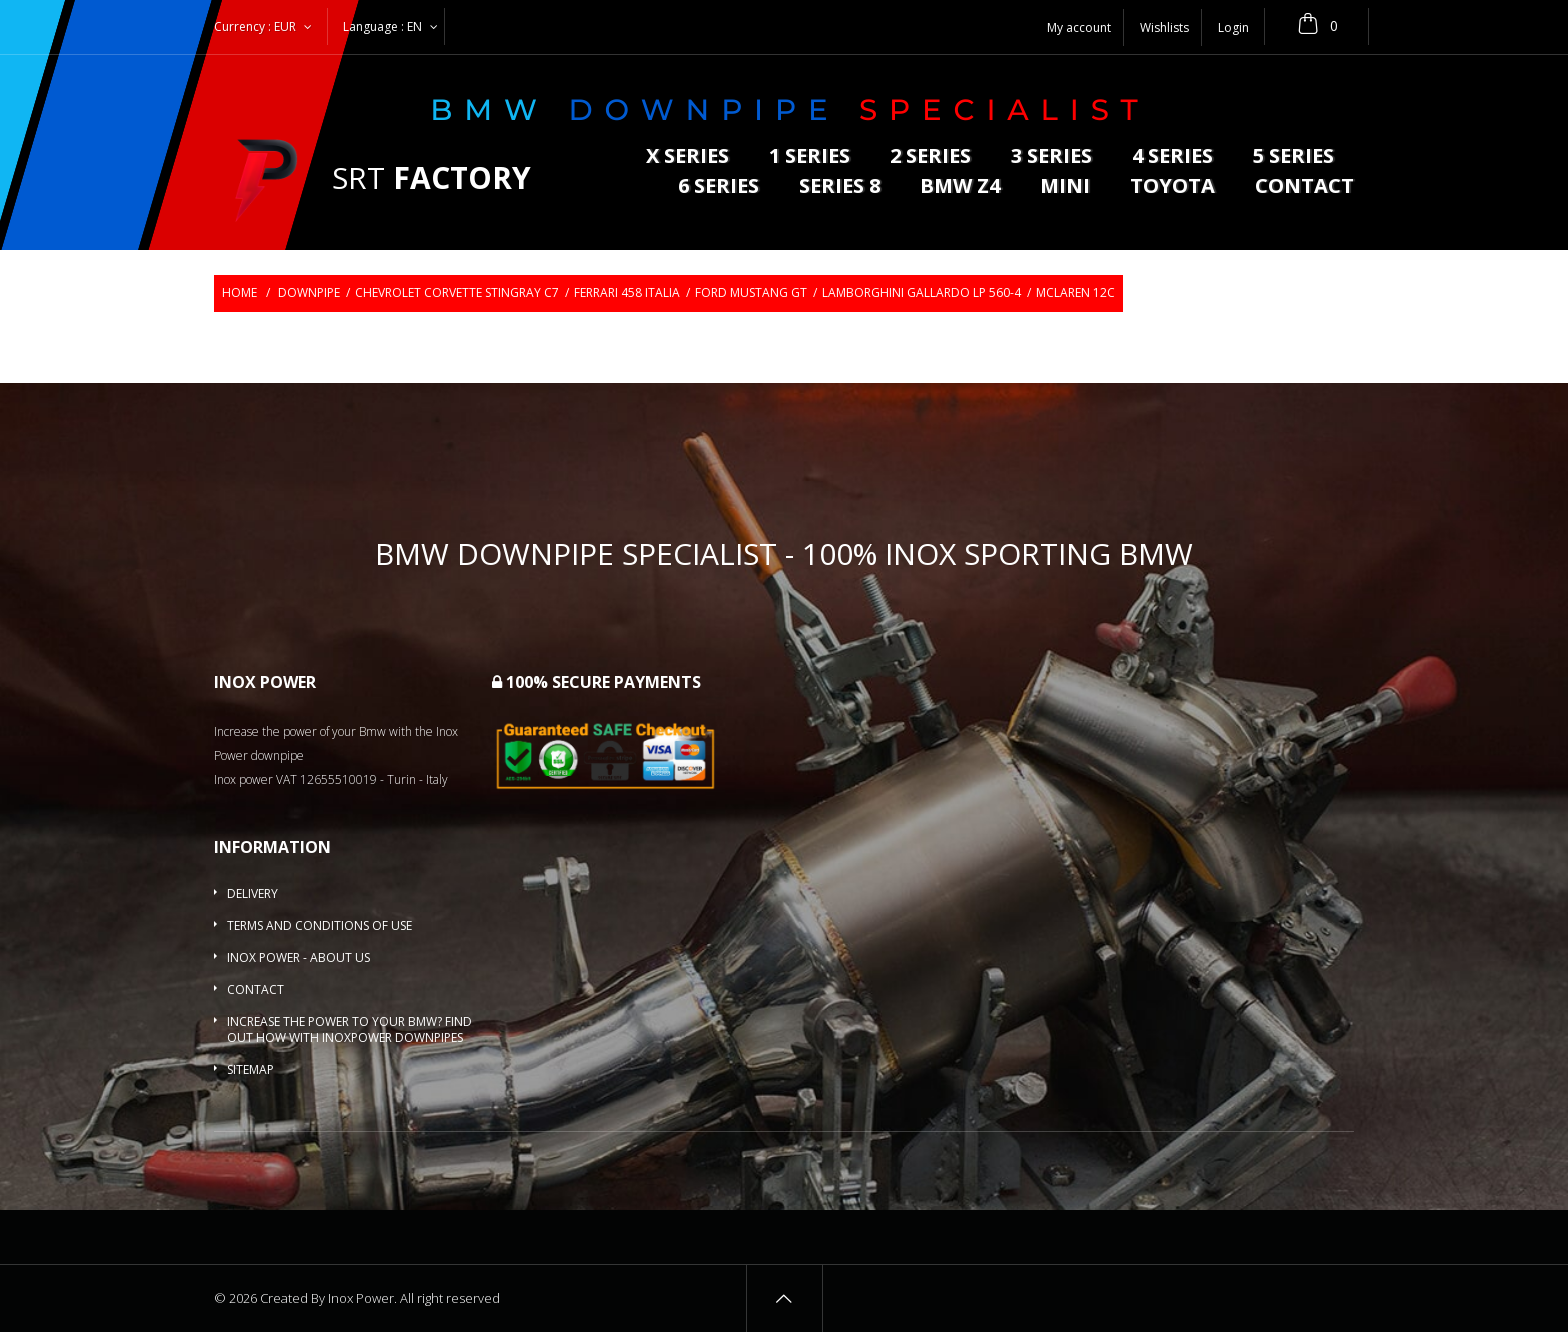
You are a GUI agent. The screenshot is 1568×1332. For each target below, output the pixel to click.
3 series (1051, 157)
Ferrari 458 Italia (627, 292)
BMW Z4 (960, 187)
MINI (1065, 187)
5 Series (1293, 157)
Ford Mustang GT (751, 292)
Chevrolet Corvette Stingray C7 (457, 292)
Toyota (1172, 187)
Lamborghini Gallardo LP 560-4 (921, 292)
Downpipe (309, 292)
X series (687, 157)
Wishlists (1164, 27)
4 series (1172, 157)
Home (239, 292)
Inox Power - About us (298, 957)
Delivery (252, 893)
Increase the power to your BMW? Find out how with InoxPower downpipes (349, 1030)
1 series (809, 157)
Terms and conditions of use (319, 925)
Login (1233, 27)
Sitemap (250, 1069)
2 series (930, 157)
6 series (718, 187)
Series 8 (839, 187)
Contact (1304, 187)
